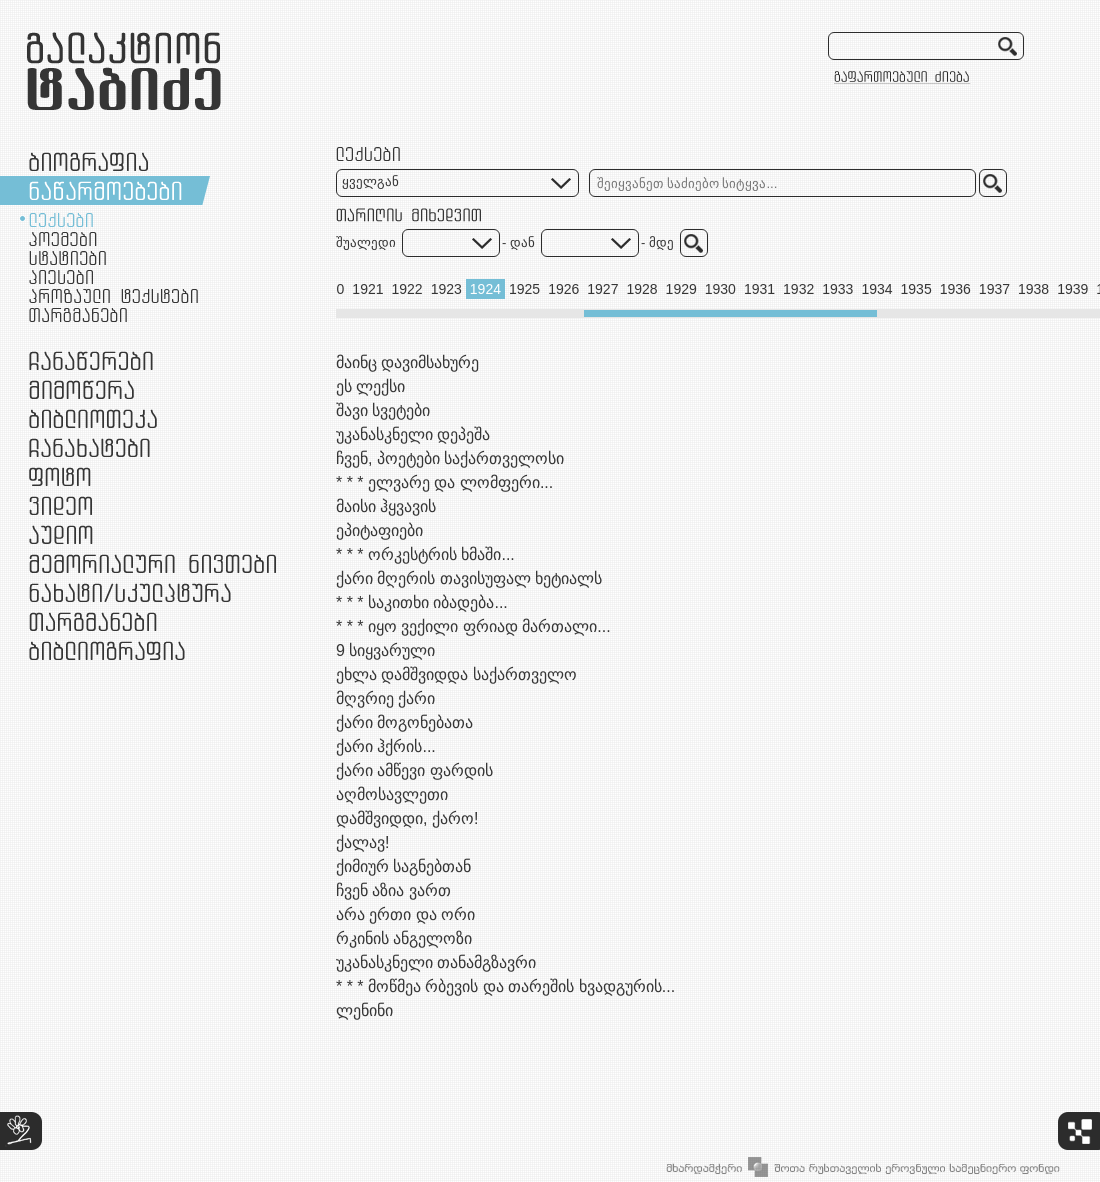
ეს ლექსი (370, 386)
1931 (759, 289)
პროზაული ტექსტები (113, 296)
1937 (994, 289)
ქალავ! (362, 842)
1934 (876, 289)
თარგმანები (78, 315)
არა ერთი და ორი (405, 914)
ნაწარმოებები (105, 190)
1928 (641, 289)
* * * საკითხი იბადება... (422, 602)
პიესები (61, 277)
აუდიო (61, 534)
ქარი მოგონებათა (404, 722)
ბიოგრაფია (88, 161)
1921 (367, 289)
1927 (602, 289)
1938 (1033, 289)
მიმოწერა (81, 389)
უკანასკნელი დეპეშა (413, 434)
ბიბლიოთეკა (93, 418)
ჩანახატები (89, 447)
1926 (563, 289)
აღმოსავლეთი (392, 794)
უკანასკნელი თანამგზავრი (436, 962)
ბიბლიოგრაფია (107, 650)
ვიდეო (60, 505)
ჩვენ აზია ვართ (393, 890)
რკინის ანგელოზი (404, 938)
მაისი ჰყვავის (386, 506)
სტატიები (67, 258)
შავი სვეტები (383, 410)
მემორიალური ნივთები (152, 563)
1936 (955, 289)
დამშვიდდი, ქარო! (407, 818)
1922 (407, 289)
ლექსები (61, 220)
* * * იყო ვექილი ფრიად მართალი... (473, 626)
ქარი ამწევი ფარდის (414, 770)
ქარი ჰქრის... (386, 746)
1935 (916, 289)
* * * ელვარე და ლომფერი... (444, 482)
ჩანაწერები (91, 360)
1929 (681, 289)
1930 (720, 289)
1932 (798, 289)
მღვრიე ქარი (385, 698)
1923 (446, 289)
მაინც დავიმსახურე (407, 362)
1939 (1072, 289)
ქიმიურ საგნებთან (403, 866)
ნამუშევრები (130, 592)
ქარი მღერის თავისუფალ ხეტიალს (469, 578)
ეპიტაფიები (379, 530)
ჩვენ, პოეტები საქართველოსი (450, 458)
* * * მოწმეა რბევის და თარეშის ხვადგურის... (505, 986)
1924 (485, 289)
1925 (524, 289)
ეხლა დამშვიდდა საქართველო (456, 674)
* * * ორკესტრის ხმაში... (425, 554)
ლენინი (364, 1010)
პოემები (63, 239)
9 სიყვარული (385, 650)
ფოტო (60, 476)
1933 (837, 289)
